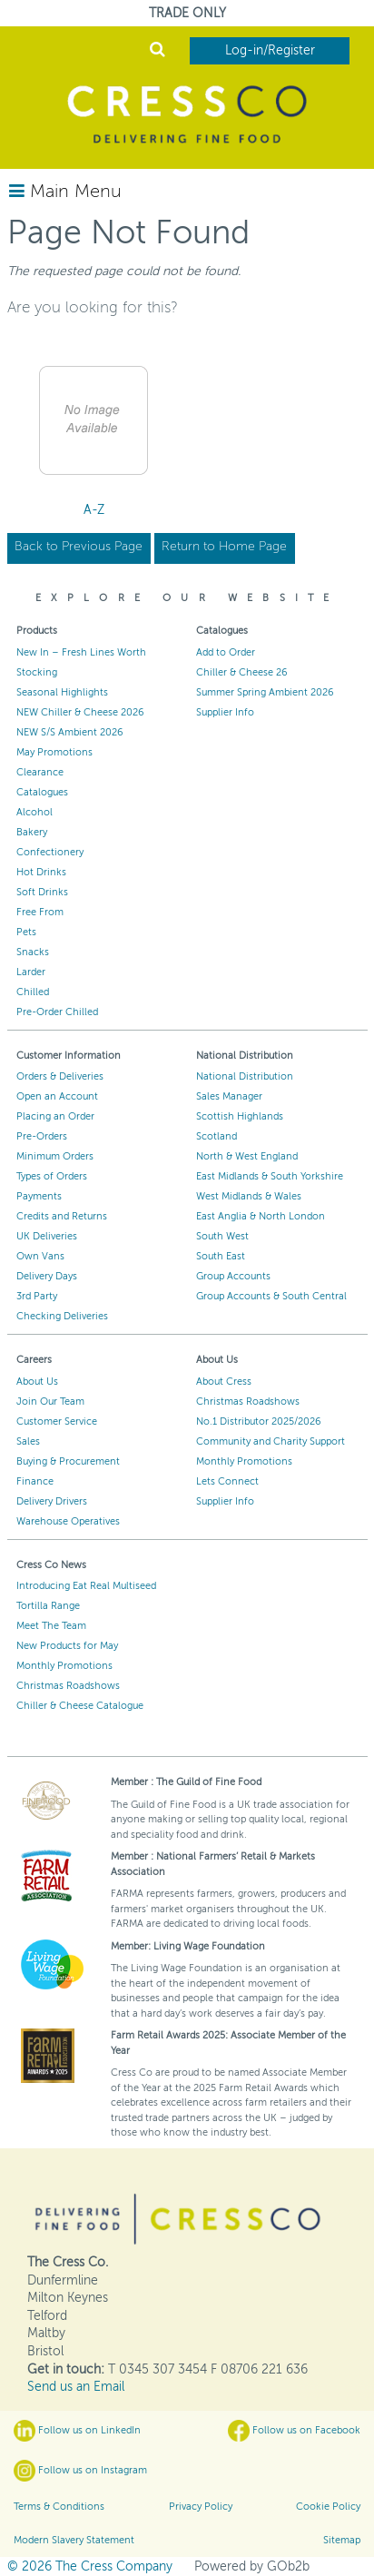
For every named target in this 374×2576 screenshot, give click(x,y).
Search (157, 49)
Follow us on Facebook (294, 2431)
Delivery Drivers (51, 1501)
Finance (35, 1481)
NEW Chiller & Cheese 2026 (80, 712)
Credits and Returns (61, 1216)
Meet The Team (51, 1626)
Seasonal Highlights (62, 692)
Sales (28, 1441)
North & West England (247, 1156)
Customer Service (56, 1421)
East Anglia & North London (260, 1216)
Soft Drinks (42, 892)
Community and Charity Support (270, 1441)
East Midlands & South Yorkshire (269, 1176)
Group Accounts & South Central (271, 1296)
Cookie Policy (328, 2506)
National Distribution (244, 1076)
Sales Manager (229, 1096)
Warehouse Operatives (68, 1521)
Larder (30, 972)
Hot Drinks (41, 872)
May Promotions (54, 752)
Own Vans (40, 1256)
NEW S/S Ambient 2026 (69, 732)
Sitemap (341, 2540)
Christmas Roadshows (248, 1401)
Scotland (216, 1136)
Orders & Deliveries (59, 1076)
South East (220, 1256)
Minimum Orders (55, 1156)
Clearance (40, 772)
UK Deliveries (46, 1236)
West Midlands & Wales (248, 1196)
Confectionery (50, 852)
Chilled (32, 992)
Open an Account (57, 1096)
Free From (40, 912)
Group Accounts (233, 1276)
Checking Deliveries (62, 1316)
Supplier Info (225, 712)
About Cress (223, 1381)
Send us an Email (75, 2386)
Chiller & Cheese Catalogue (79, 1706)
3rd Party (36, 1296)
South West (222, 1236)
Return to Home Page (224, 546)
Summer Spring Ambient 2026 (265, 692)
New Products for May (67, 1646)
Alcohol (34, 812)
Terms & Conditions (59, 2506)
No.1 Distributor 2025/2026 (258, 1421)
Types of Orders (51, 1176)
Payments (39, 1196)
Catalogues (42, 792)
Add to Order (225, 652)
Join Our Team (50, 1401)
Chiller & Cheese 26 (242, 672)
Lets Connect (227, 1481)
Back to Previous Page (79, 546)
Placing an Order (55, 1116)
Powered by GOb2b (252, 2566)
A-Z (94, 510)
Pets (26, 932)
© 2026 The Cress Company (89, 2566)
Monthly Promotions (244, 1461)
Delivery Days (46, 1276)
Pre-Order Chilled (57, 1012)
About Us (37, 1381)
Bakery (31, 832)
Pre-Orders (41, 1136)
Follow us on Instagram (80, 2471)
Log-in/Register (270, 50)
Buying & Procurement (68, 1461)
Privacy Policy (200, 2506)
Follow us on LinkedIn (77, 2431)
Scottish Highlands (239, 1116)
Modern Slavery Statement (74, 2540)
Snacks (32, 952)
